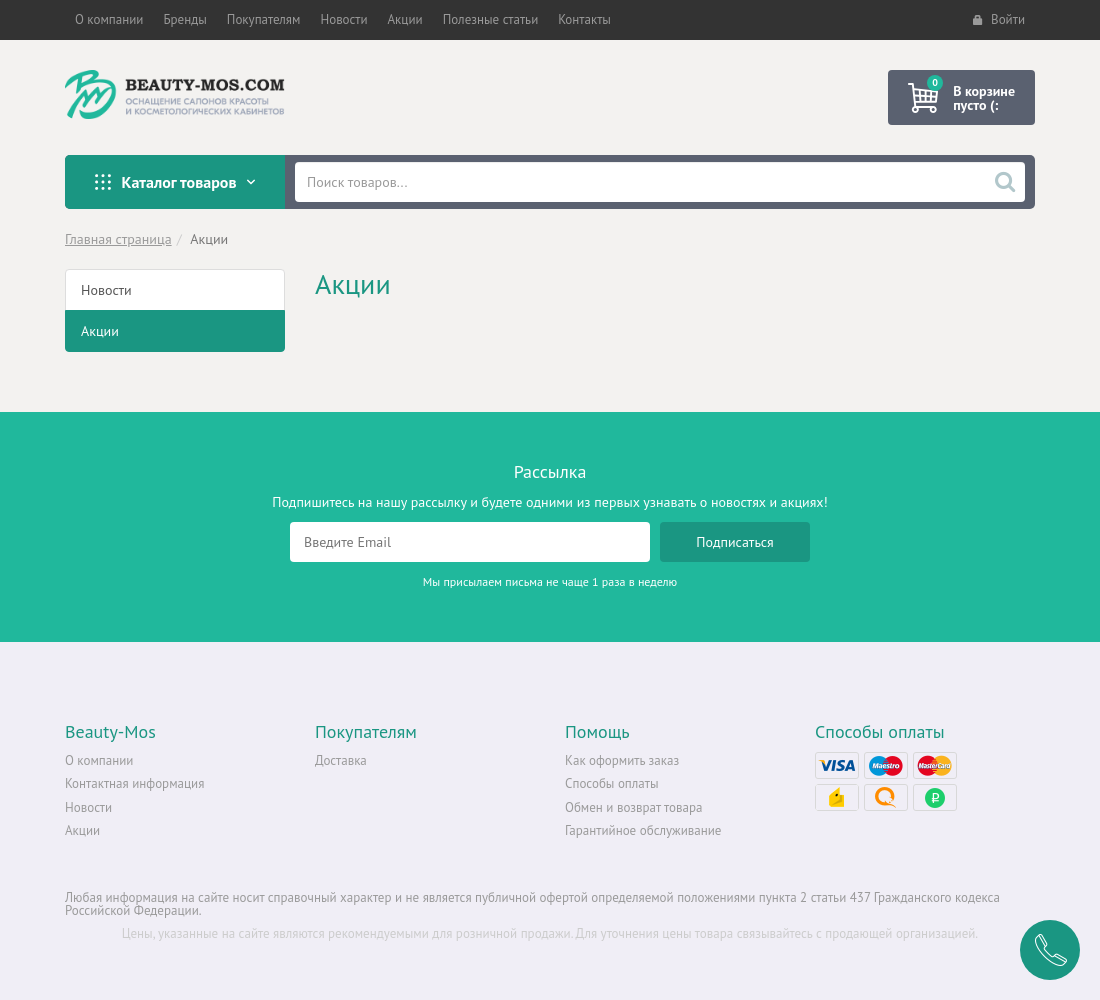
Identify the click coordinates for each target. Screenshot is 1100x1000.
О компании (99, 760)
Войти (999, 19)
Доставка (341, 760)
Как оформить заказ (622, 760)
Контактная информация (134, 783)
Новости (106, 290)
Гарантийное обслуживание (643, 830)
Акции (100, 331)
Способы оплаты (612, 783)
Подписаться (735, 542)
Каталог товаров (174, 182)
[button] (109, 20)
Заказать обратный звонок (1050, 950)
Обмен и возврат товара (633, 807)
